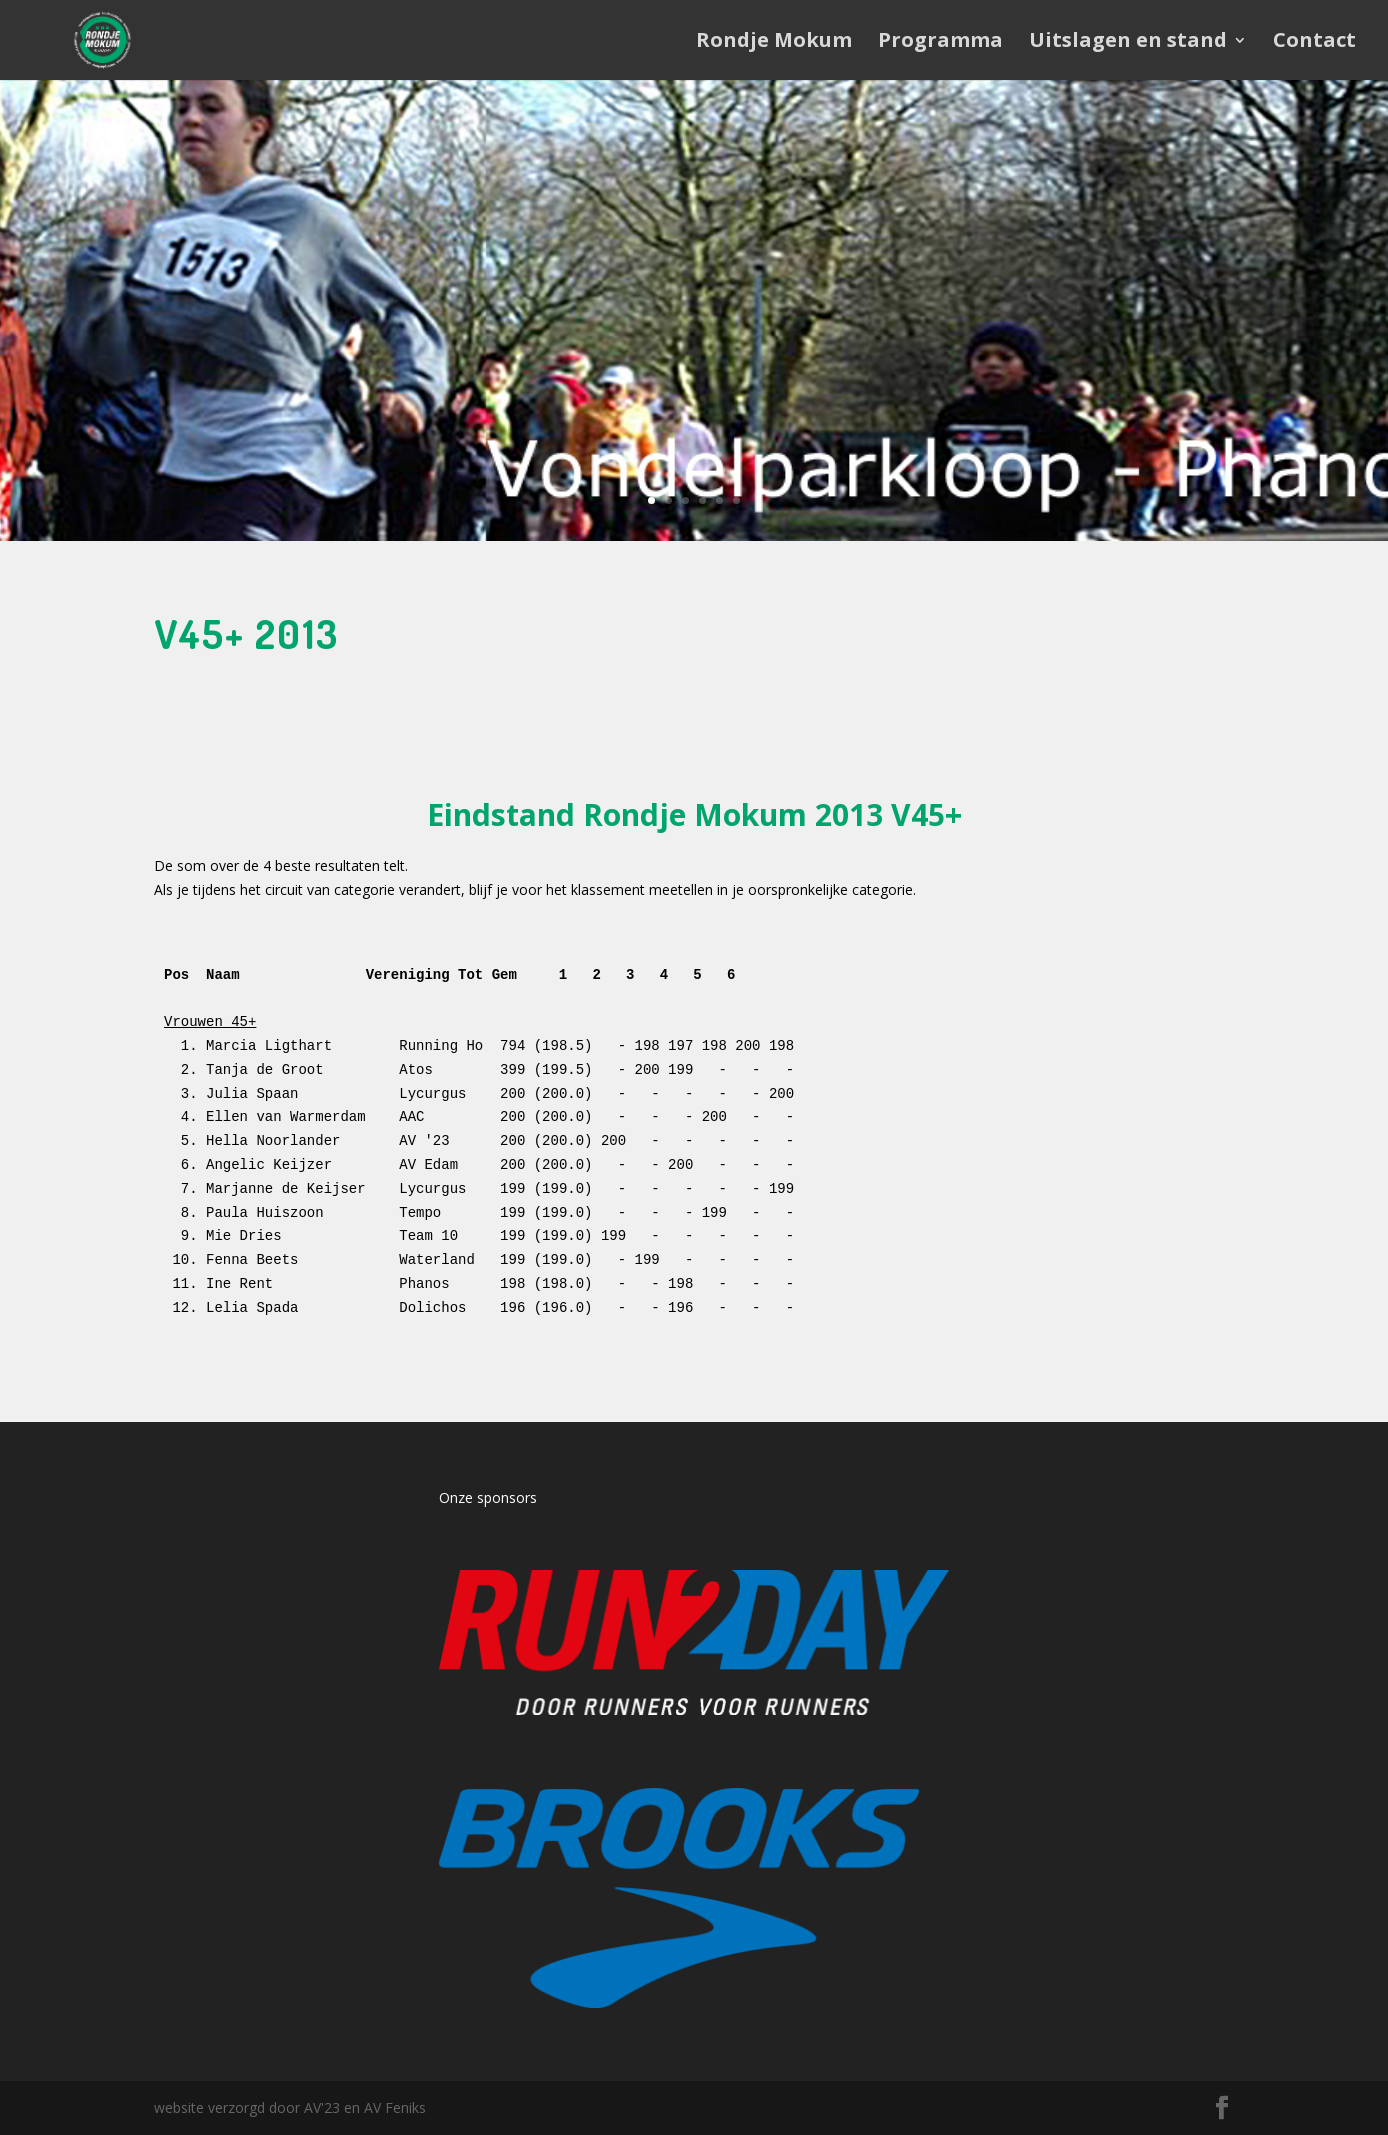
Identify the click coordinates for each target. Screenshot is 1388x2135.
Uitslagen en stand (1128, 43)
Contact (1314, 43)
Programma (940, 43)
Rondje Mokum (774, 43)
